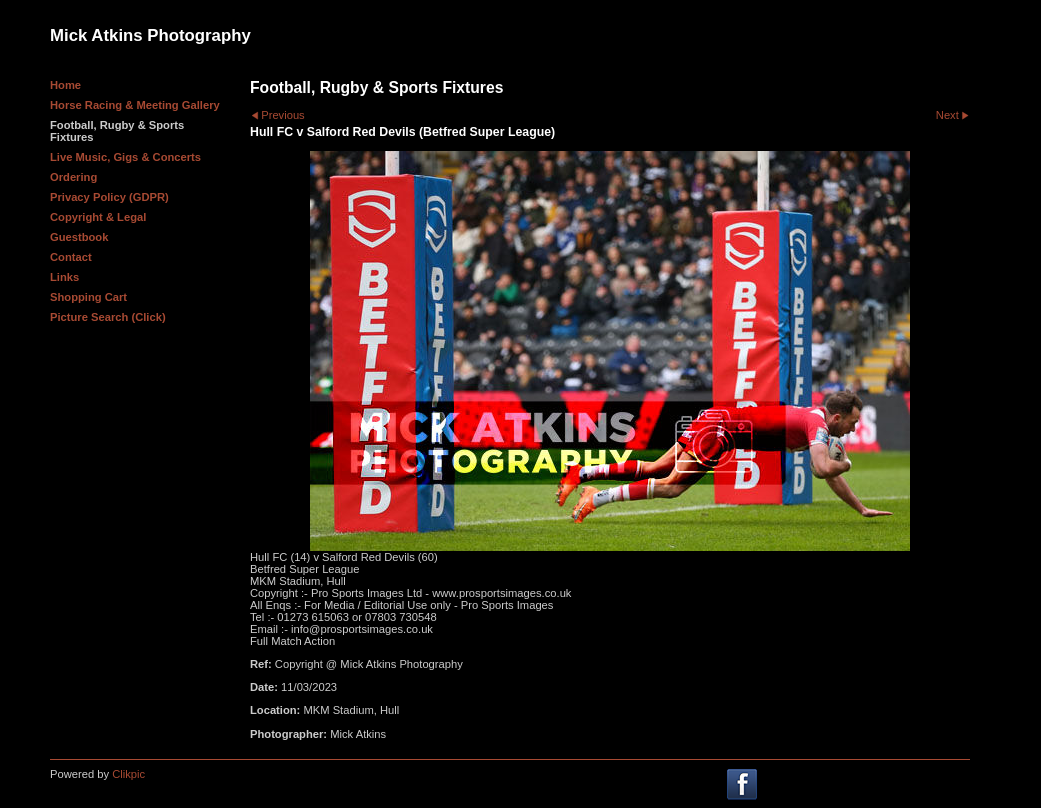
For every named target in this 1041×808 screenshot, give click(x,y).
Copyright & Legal (98, 217)
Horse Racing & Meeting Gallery (135, 105)
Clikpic (128, 774)
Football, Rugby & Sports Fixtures (117, 131)
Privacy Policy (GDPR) (109, 197)
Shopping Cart (88, 297)
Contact (71, 257)
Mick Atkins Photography (150, 35)
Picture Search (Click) (108, 317)
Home (65, 85)
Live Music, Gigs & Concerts (125, 157)
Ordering (73, 177)
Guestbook (79, 237)
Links (64, 277)
